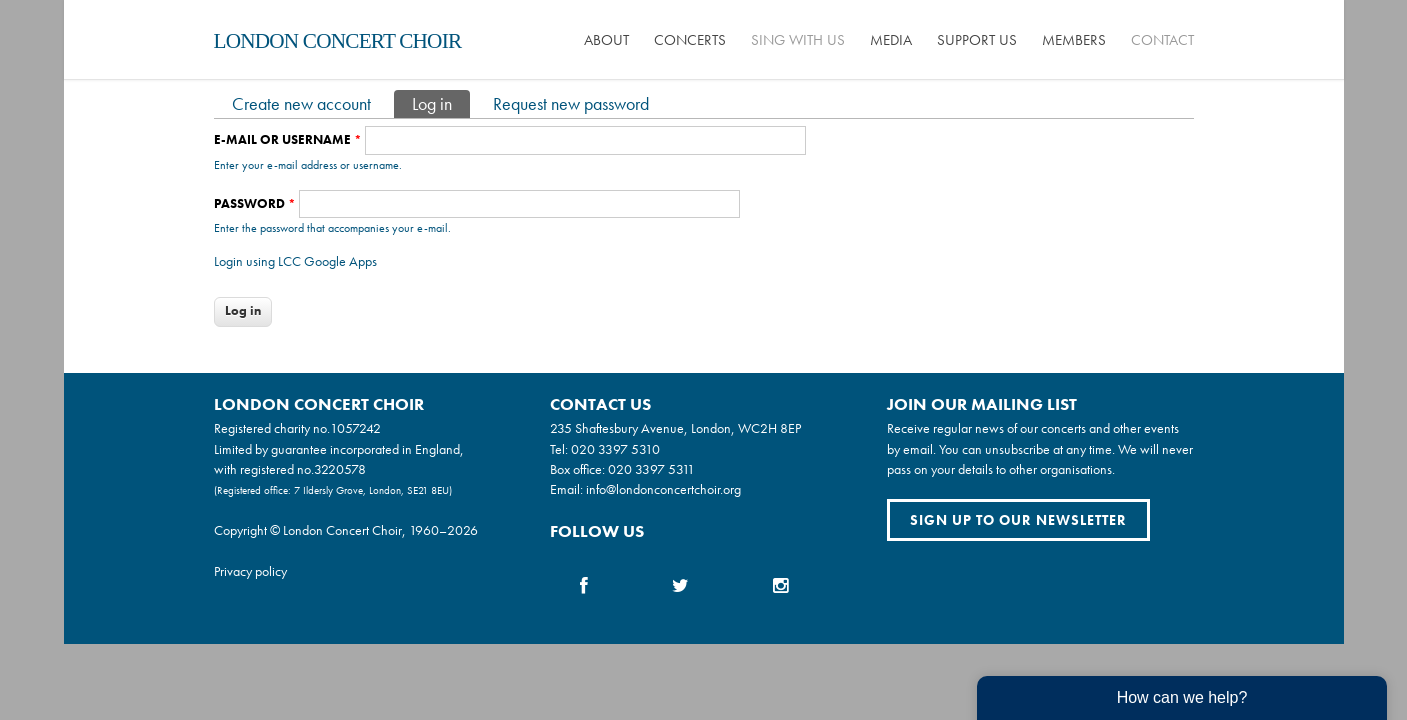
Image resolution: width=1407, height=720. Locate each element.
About (606, 40)
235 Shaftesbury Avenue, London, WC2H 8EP (675, 428)
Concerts (690, 40)
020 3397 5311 (651, 469)
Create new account (301, 103)
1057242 (355, 428)
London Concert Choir (338, 41)
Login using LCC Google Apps (295, 261)
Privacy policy (250, 571)
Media (891, 40)
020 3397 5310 (615, 449)
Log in (441, 102)
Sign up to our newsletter (1018, 520)
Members (1074, 40)
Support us (977, 40)
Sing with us (798, 40)
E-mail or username (288, 139)
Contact (1162, 40)
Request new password (571, 103)
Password (255, 203)
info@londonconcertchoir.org (663, 489)
